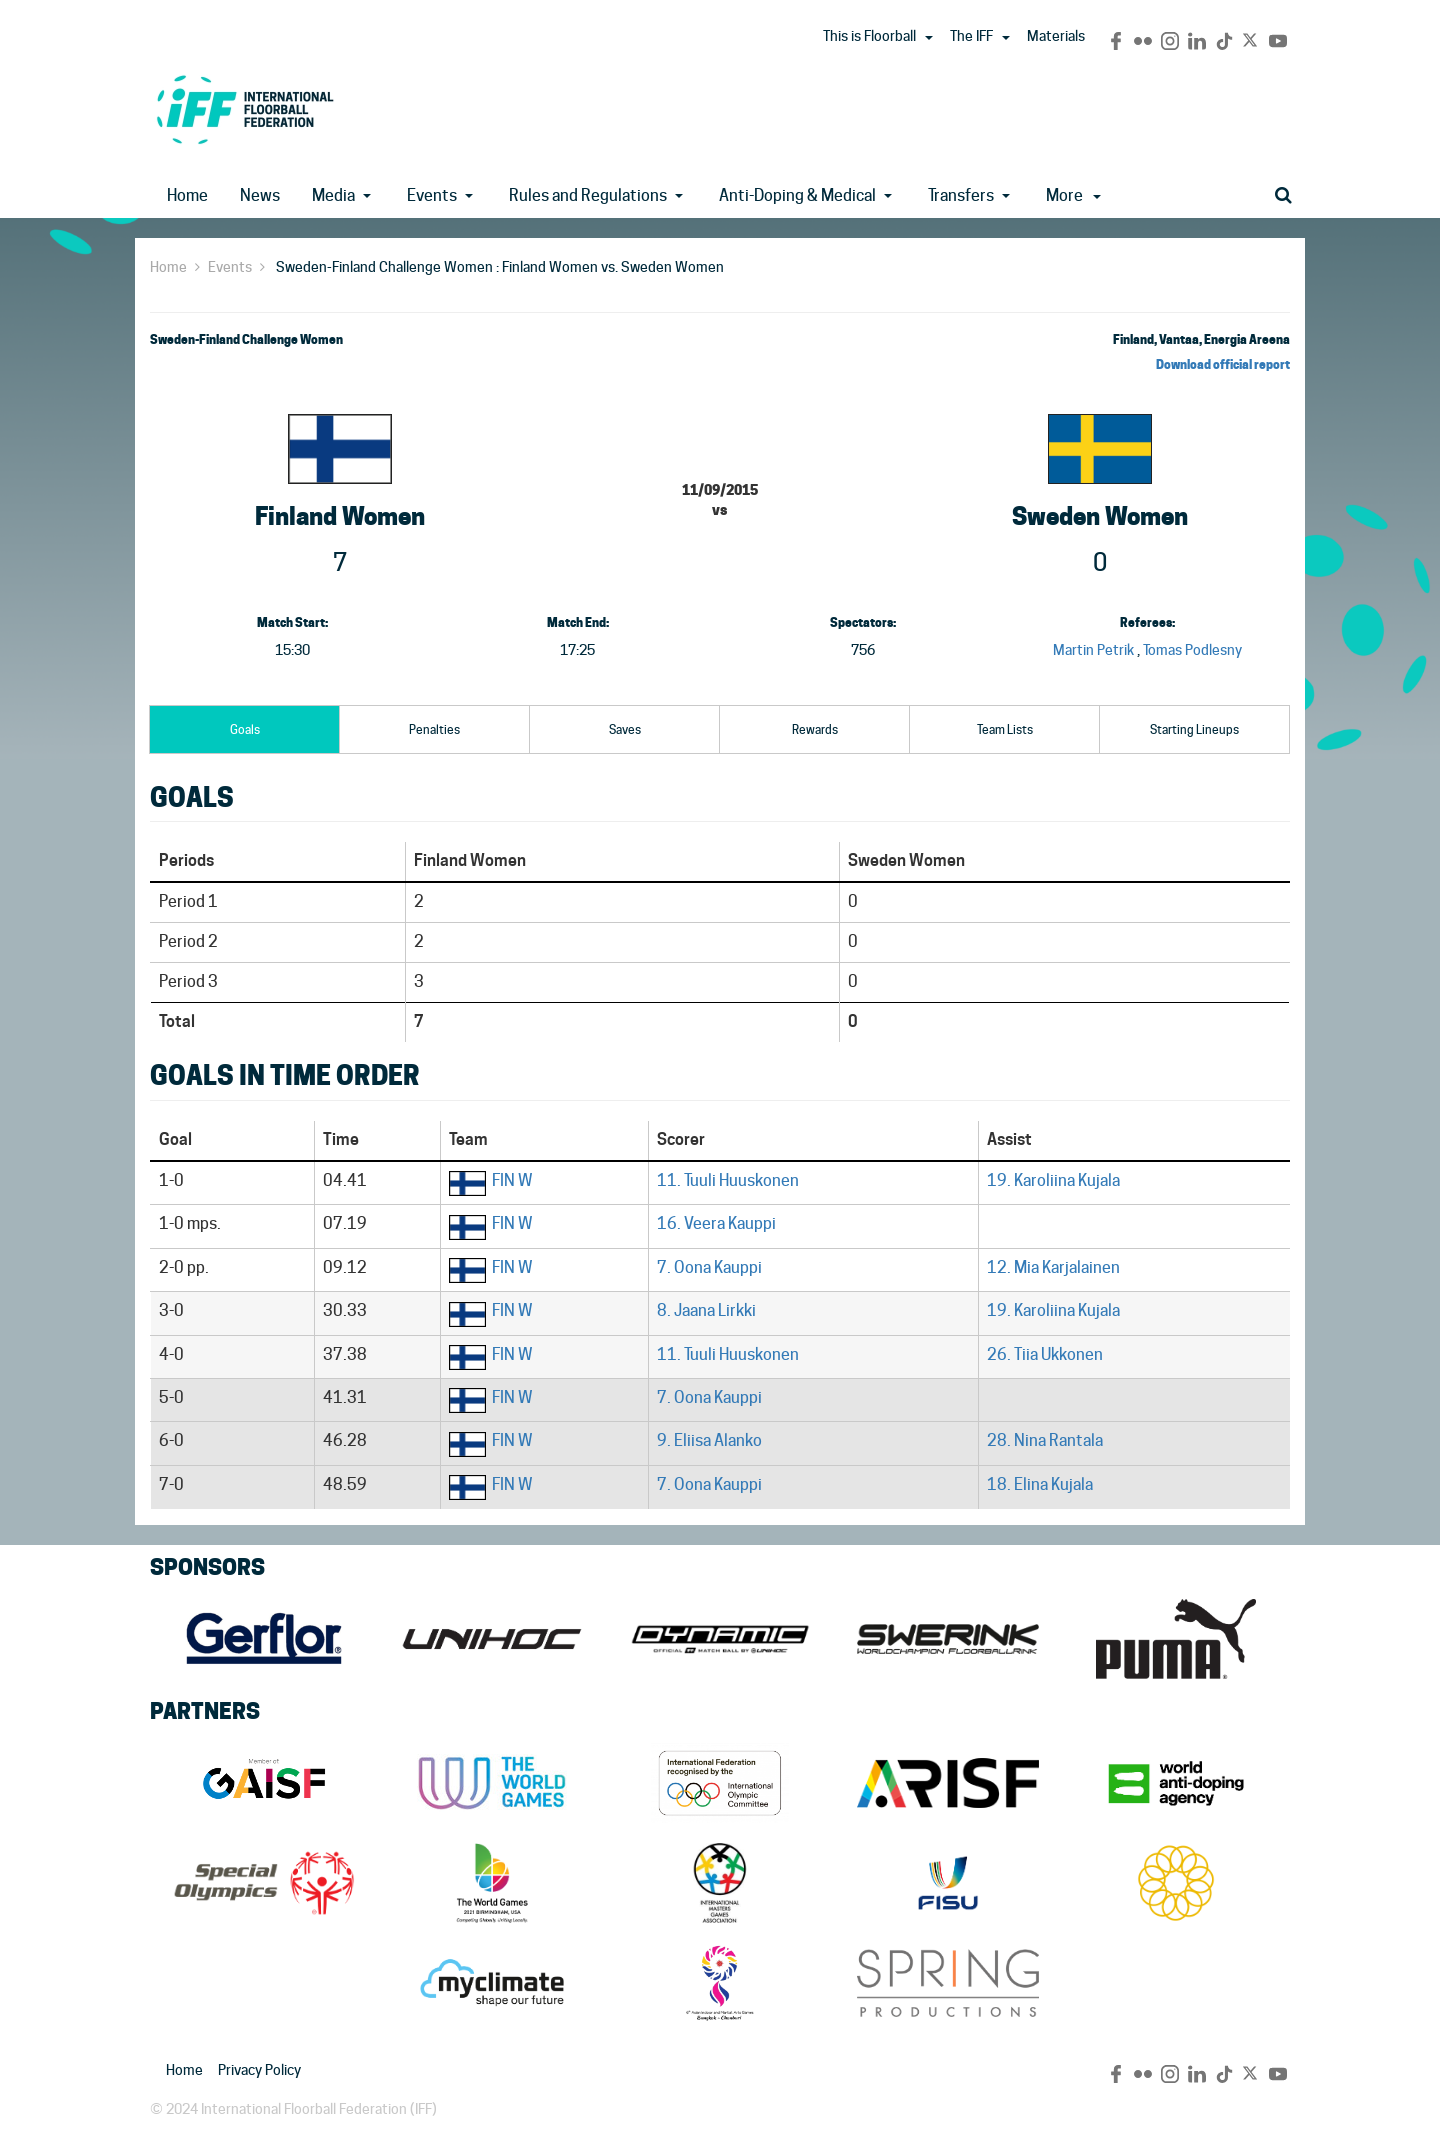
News (260, 195)
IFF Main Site (245, 109)
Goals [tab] (245, 729)
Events (432, 195)
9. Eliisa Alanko (709, 1440)
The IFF (971, 36)
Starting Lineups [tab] (1194, 729)
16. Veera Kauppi (716, 1223)
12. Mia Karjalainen (1053, 1267)
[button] (929, 38)
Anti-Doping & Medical (797, 195)
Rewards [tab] (815, 729)
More (1073, 195)
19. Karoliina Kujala (1053, 1180)
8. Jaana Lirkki (706, 1310)
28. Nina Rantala (1045, 1440)
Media (333, 195)
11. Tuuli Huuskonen (728, 1180)
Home (187, 195)
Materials (1056, 36)
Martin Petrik (1093, 650)
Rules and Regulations (588, 195)
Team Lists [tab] (1005, 729)
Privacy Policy (259, 2070)
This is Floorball (869, 36)
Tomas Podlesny (1192, 650)
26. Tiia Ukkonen (1045, 1354)
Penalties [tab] (434, 729)
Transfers (961, 195)
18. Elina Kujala (1040, 1484)
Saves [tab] (625, 729)
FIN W (512, 1180)
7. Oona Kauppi (709, 1267)
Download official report (1223, 364)
